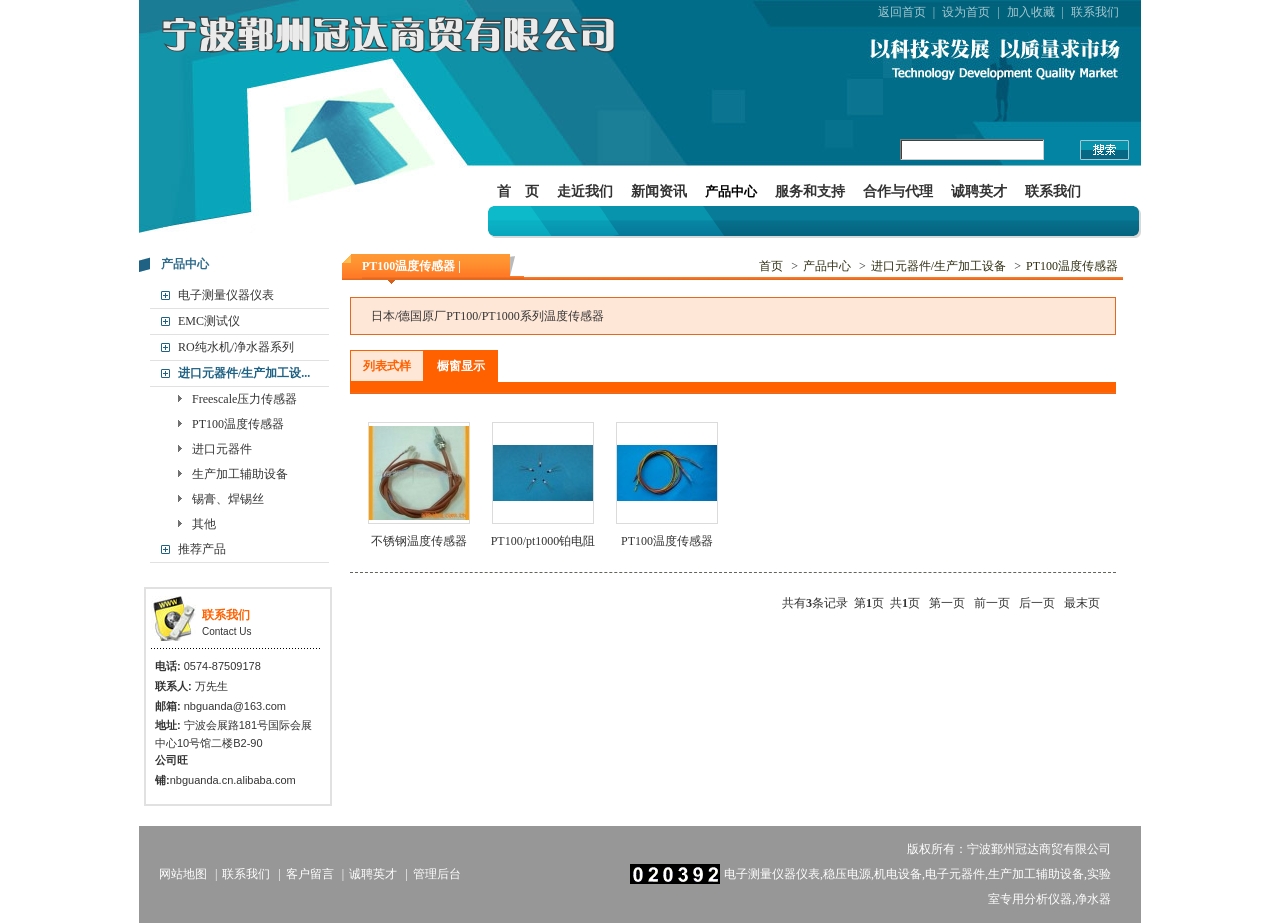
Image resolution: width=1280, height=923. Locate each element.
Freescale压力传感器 (244, 399)
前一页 (992, 603)
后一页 (1037, 603)
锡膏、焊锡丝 (228, 499)
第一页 (947, 603)
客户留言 (310, 874)
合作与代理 (898, 191)
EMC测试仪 (209, 321)
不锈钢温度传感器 (419, 541)
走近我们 (585, 191)
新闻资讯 (659, 191)
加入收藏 (1031, 12)
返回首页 (902, 12)
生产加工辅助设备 (240, 474)
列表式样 (387, 366)
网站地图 (183, 874)
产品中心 (731, 191)
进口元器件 (222, 449)
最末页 (1082, 603)
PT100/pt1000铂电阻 (543, 541)
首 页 (518, 191)
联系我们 (1095, 12)
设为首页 (966, 12)
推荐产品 (202, 549)
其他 (204, 524)
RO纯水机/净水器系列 (236, 347)
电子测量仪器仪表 (226, 295)
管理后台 (437, 874)
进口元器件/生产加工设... (244, 373)
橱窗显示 (461, 366)
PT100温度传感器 (238, 424)
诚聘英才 (979, 191)
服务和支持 (810, 191)
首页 (771, 266)
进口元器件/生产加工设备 (938, 266)
